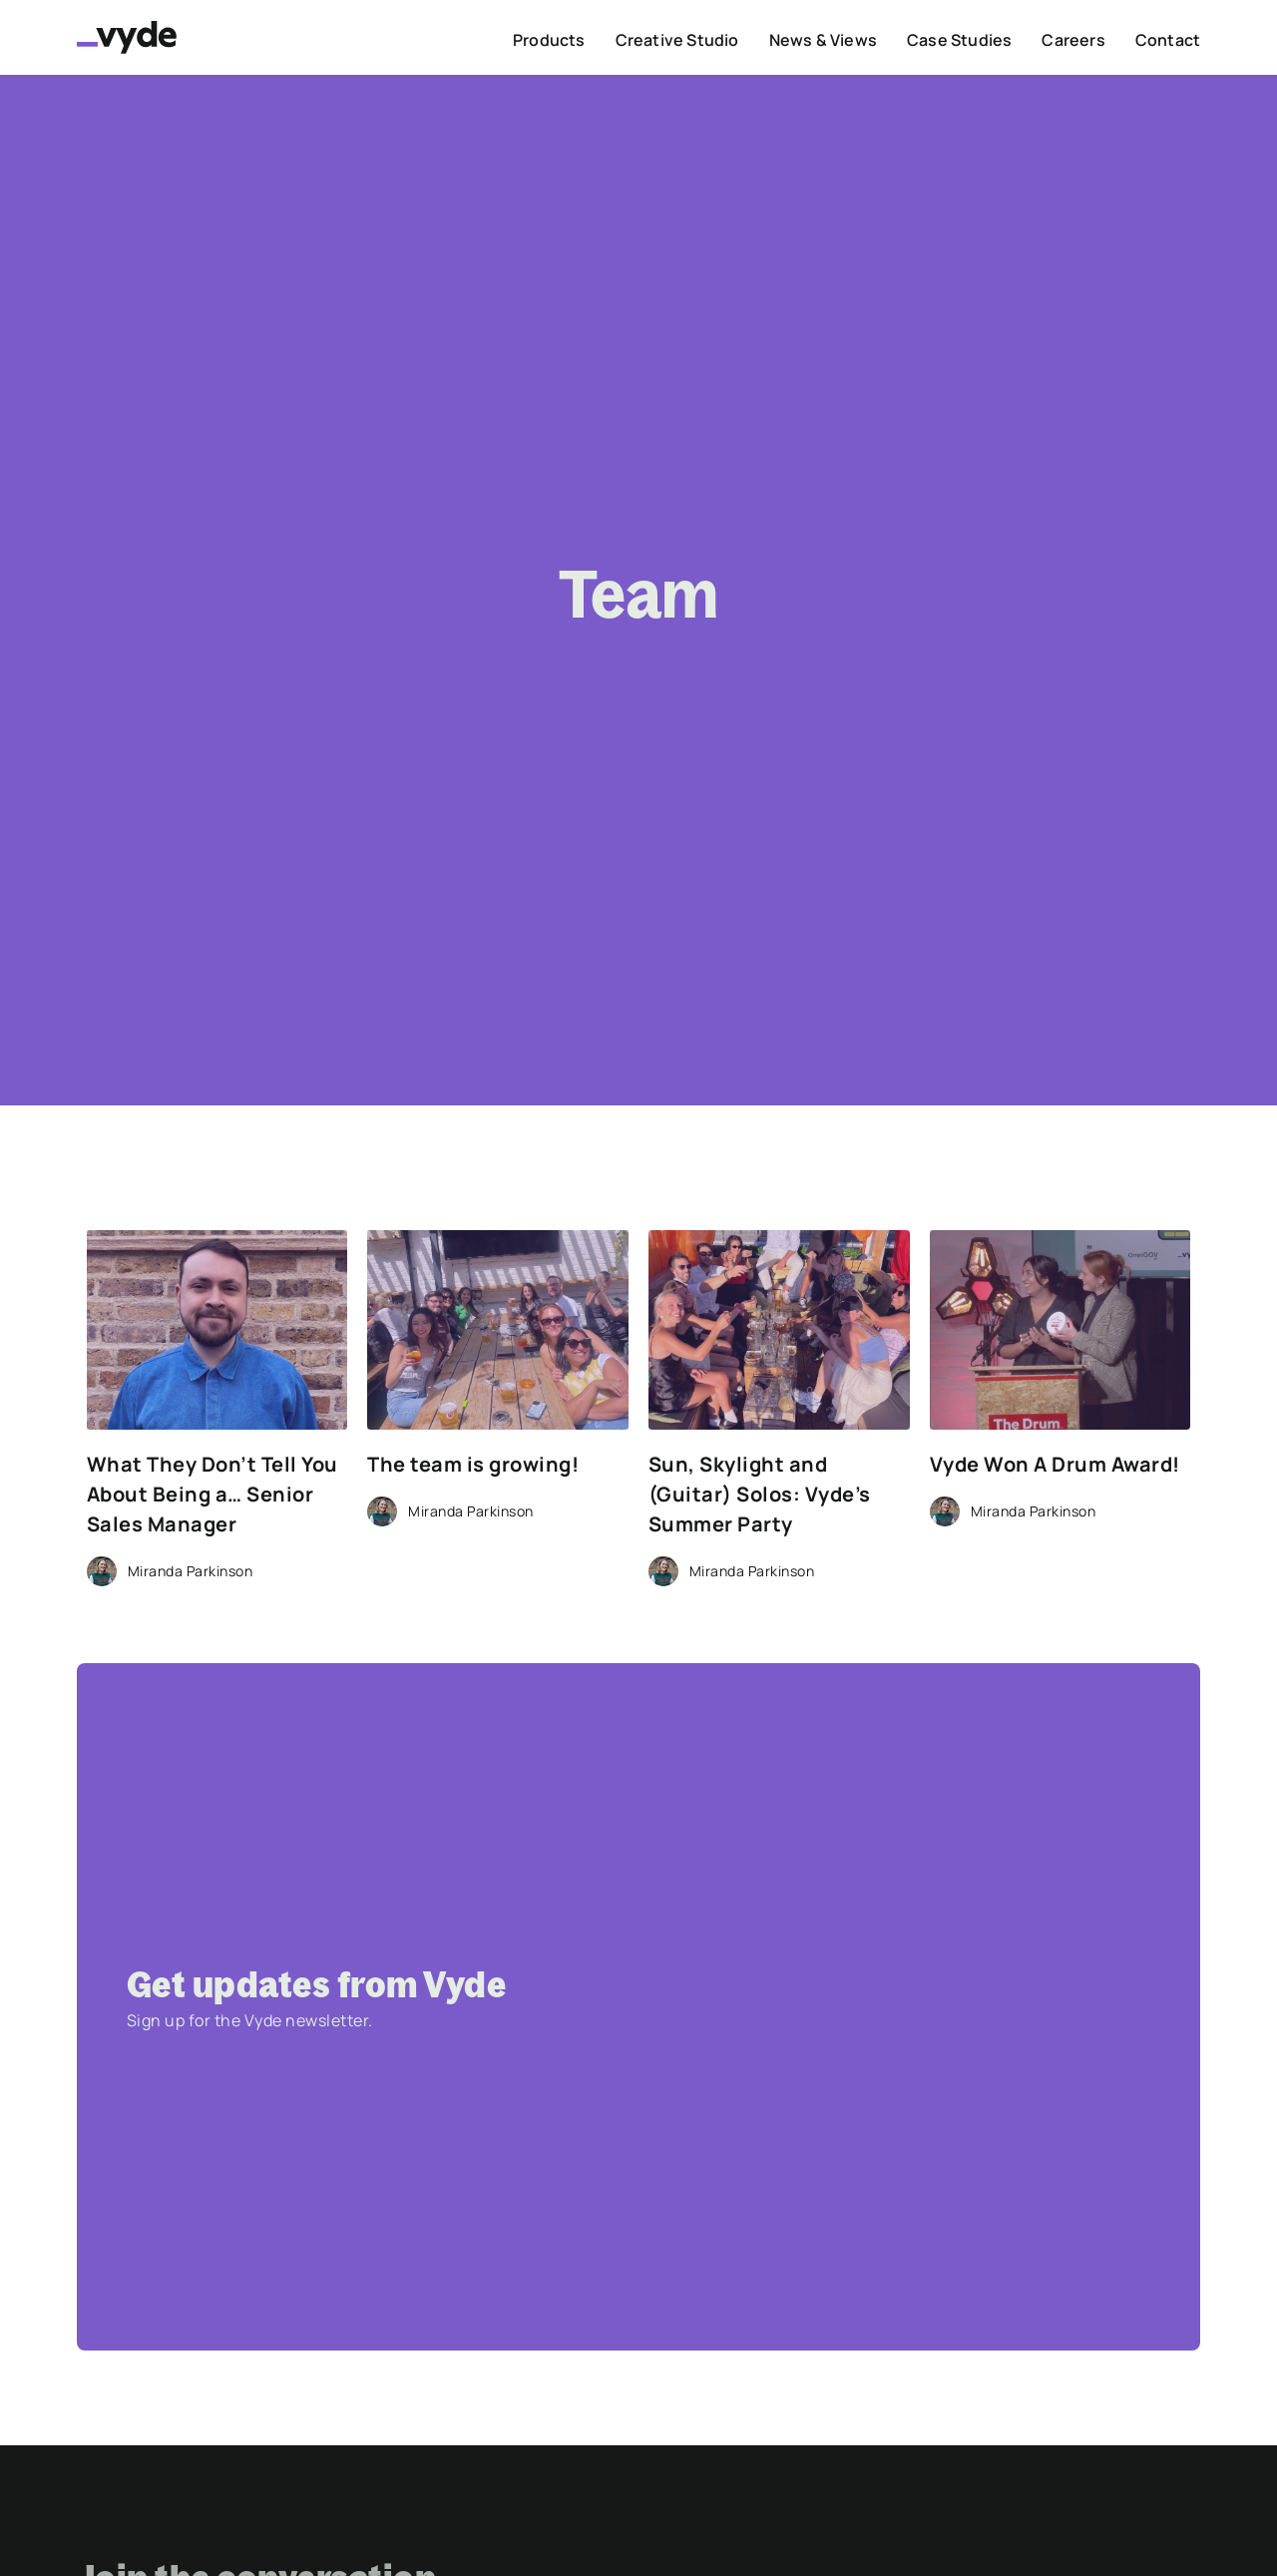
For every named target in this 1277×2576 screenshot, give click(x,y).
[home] (127, 37)
